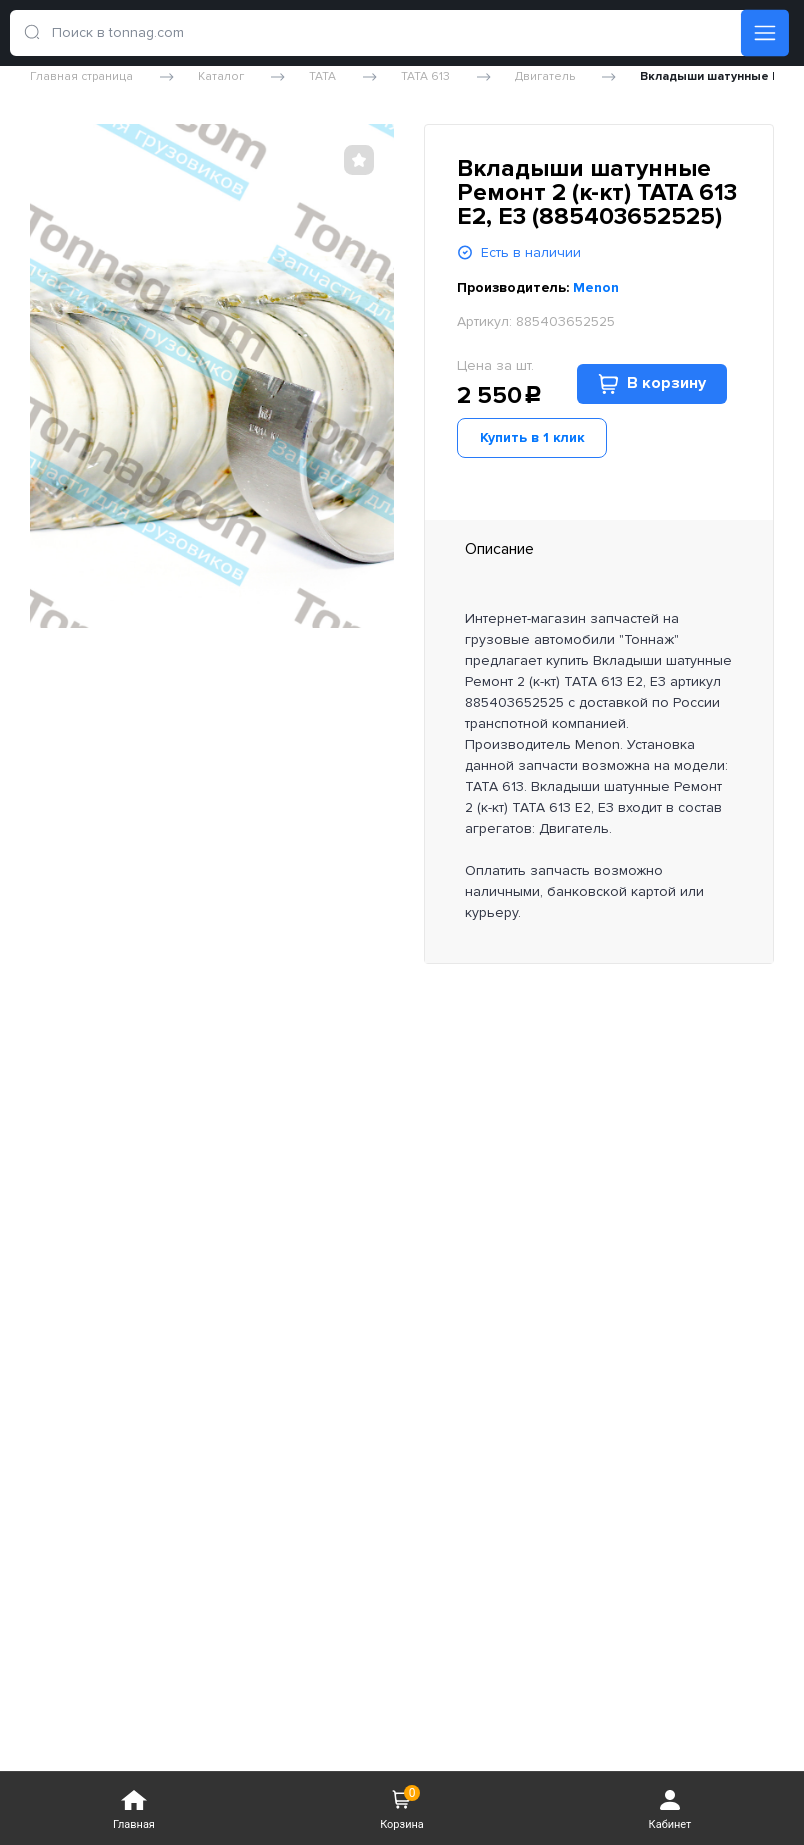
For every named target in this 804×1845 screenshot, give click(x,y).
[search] (37, 33)
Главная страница (81, 77)
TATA (322, 77)
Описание (499, 549)
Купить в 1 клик (532, 437)
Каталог (221, 77)
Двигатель (545, 77)
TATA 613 (425, 77)
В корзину (652, 383)
